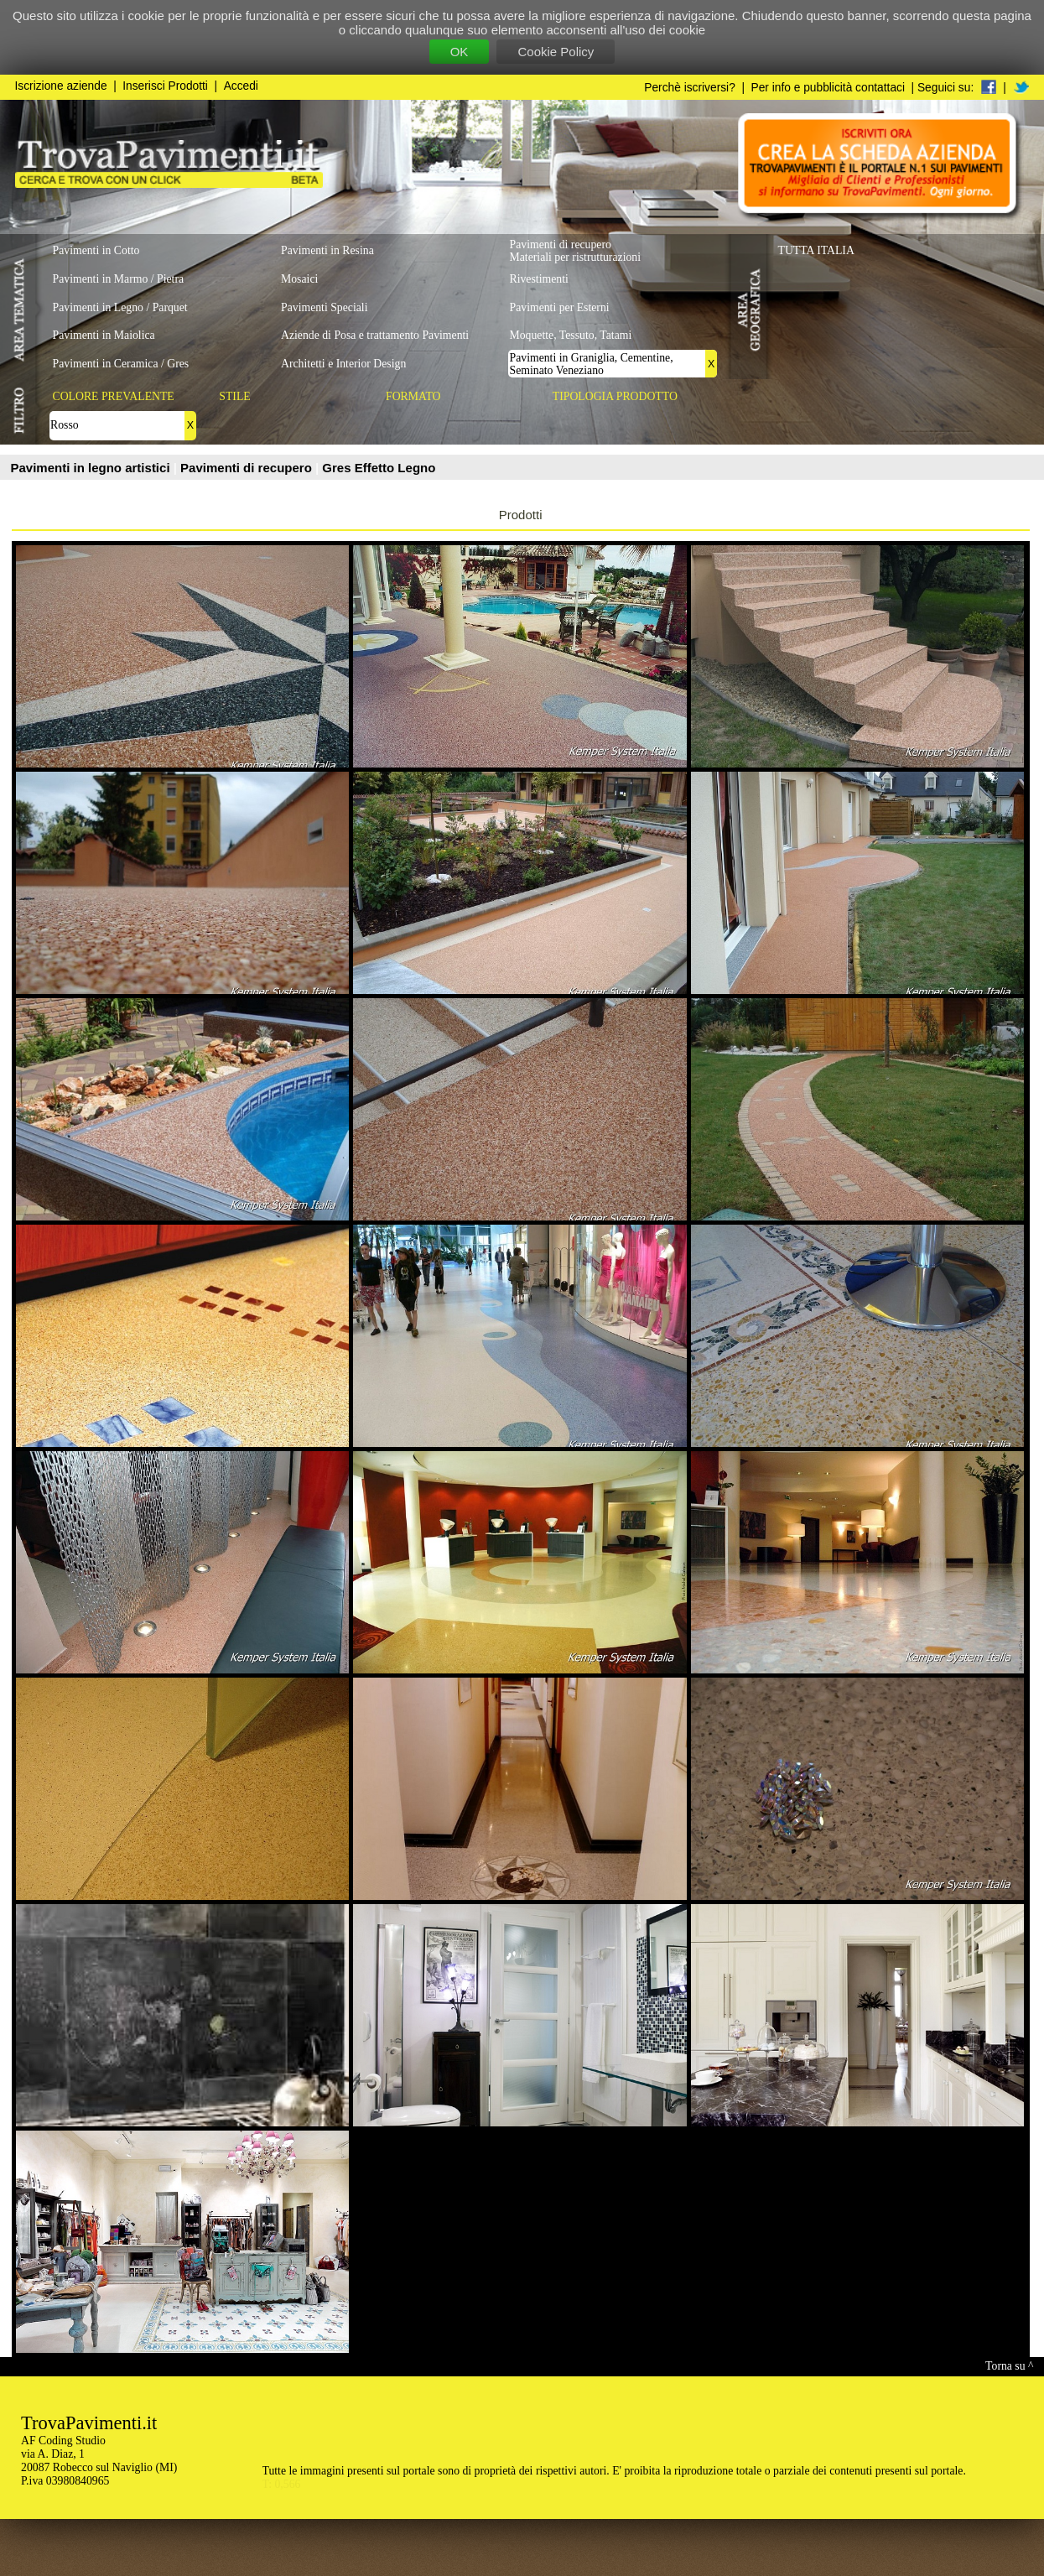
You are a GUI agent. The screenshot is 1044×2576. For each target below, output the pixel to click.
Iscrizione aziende (61, 86)
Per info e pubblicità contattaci (828, 87)
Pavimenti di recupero (247, 468)
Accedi (241, 86)
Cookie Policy (555, 51)
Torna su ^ (1009, 2366)
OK (459, 51)
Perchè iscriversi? (689, 87)
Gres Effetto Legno (378, 468)
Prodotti (521, 514)
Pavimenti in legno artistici (92, 468)
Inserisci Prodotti (165, 86)
